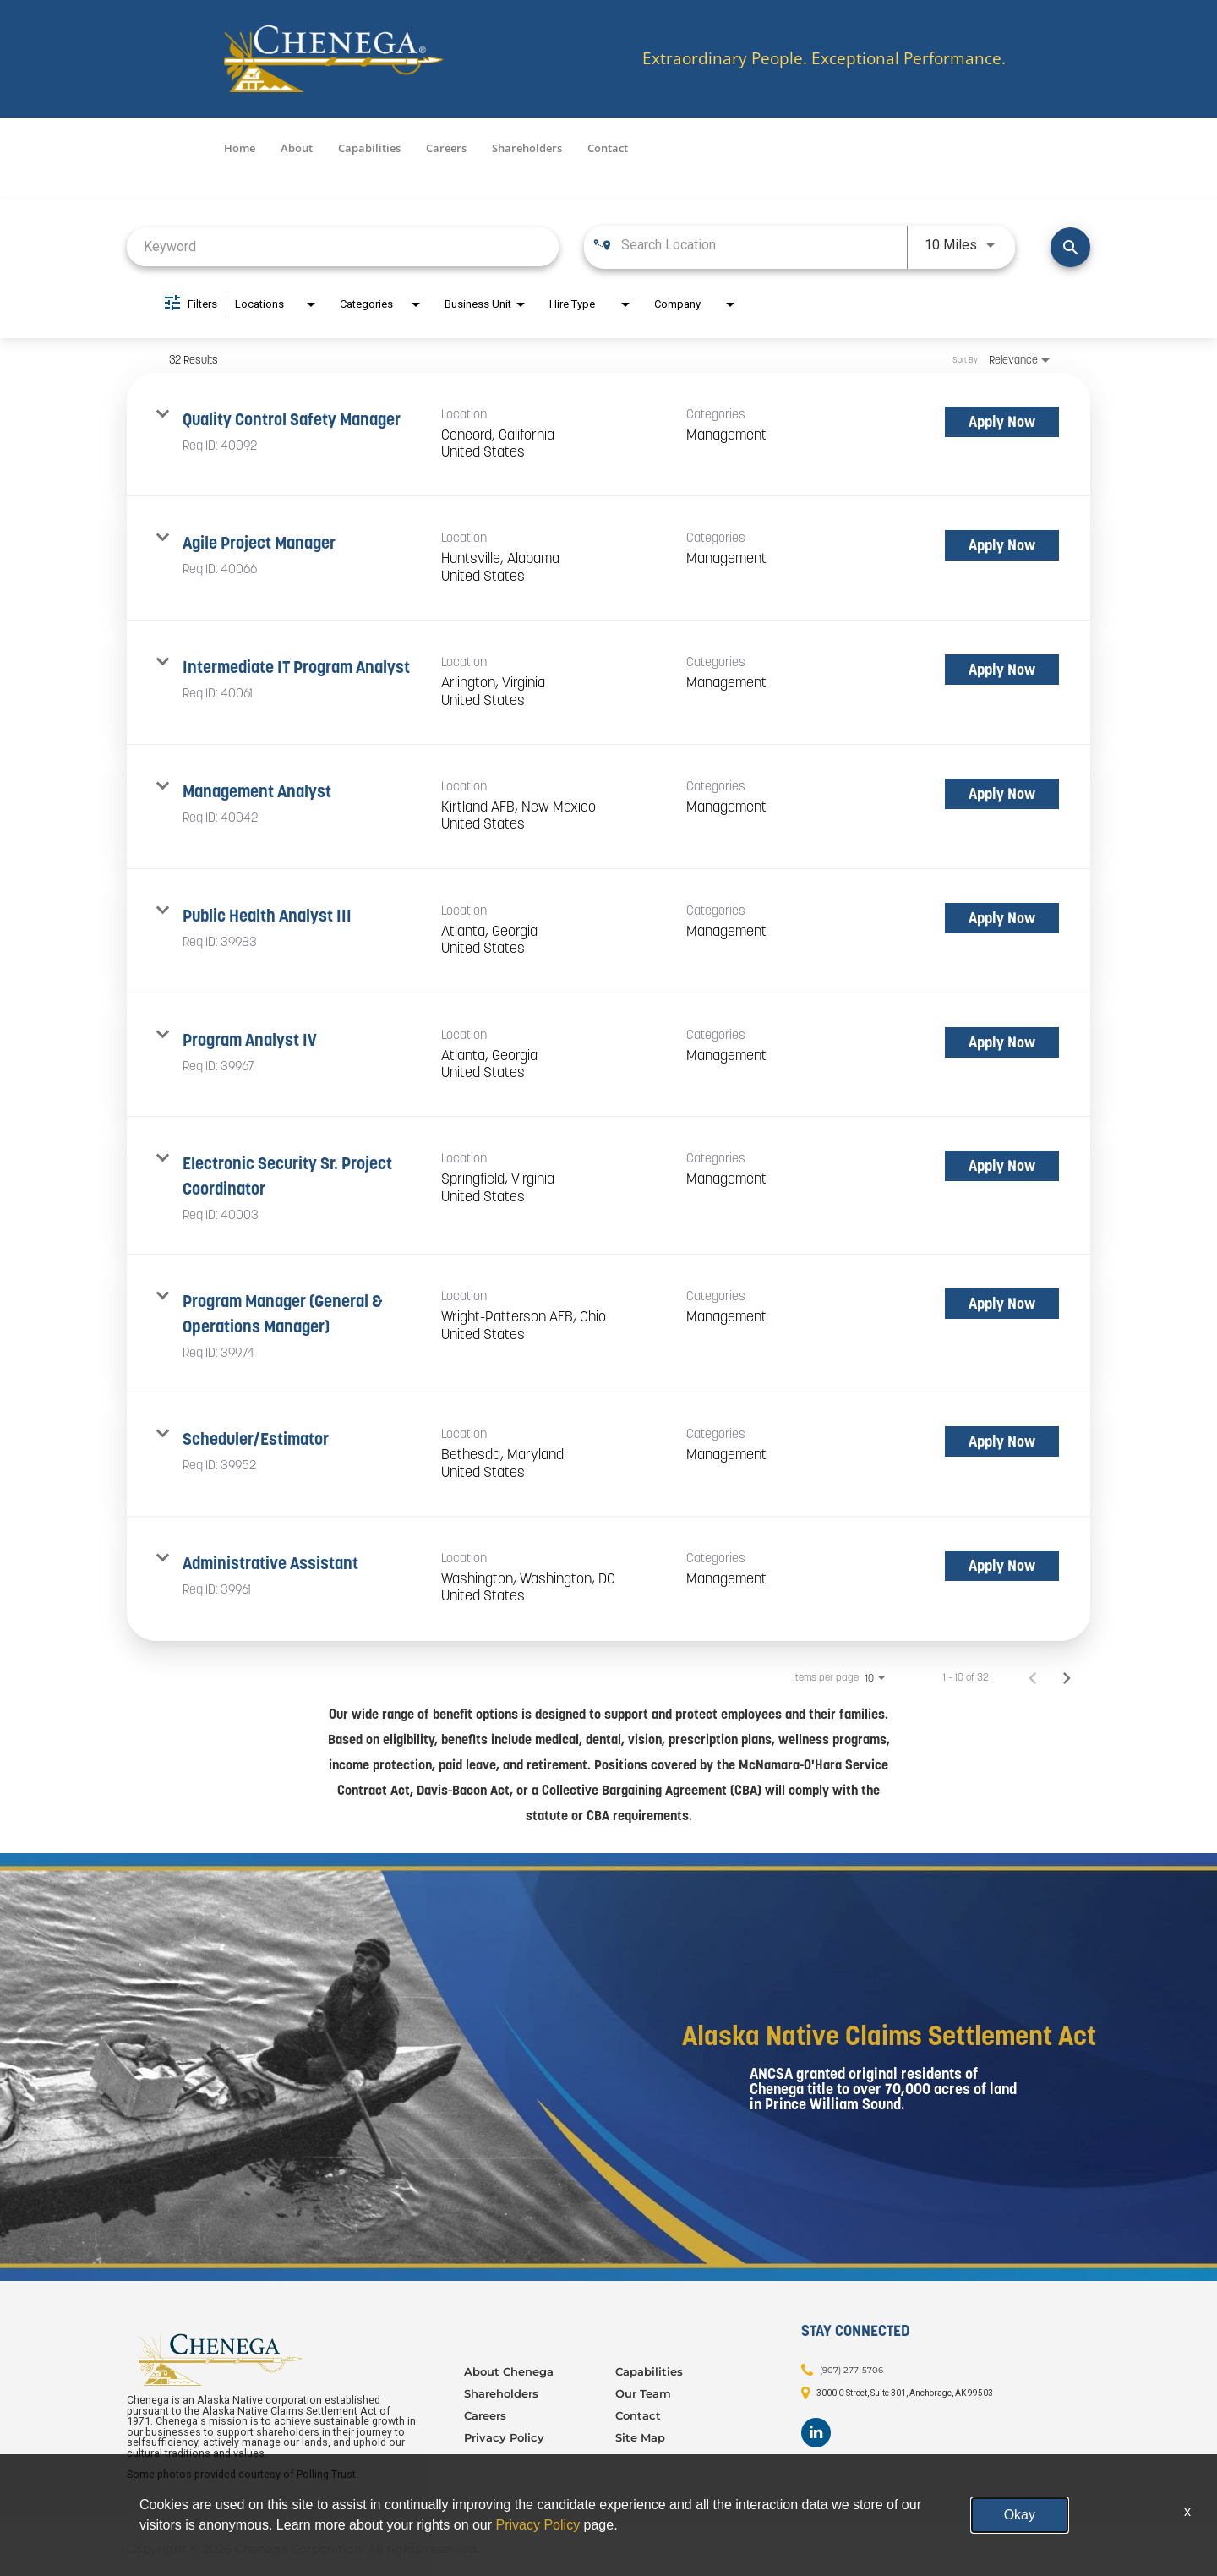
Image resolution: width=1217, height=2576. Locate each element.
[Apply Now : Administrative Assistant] (1002, 1566)
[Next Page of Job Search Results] (1066, 1677)
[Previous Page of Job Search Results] (1033, 1677)
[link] (608, 435)
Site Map (640, 2437)
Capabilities (369, 148)
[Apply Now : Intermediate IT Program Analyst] (1002, 669)
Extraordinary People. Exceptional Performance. (824, 59)
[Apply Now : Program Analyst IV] (1002, 1042)
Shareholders (527, 148)
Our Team (643, 2393)
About (297, 148)
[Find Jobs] (1070, 247)
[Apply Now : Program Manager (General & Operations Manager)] (1002, 1303)
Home (239, 148)
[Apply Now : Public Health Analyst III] (1002, 918)
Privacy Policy (504, 2437)
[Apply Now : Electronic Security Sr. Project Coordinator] (1002, 1166)
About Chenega (509, 2371)
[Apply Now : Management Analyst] (1002, 794)
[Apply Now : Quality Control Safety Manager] (1002, 422)
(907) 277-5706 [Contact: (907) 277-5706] (851, 2369)
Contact (607, 148)
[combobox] (343, 246)
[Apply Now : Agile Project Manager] (1002, 545)
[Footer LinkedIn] (816, 2432)
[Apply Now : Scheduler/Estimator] (1002, 1441)
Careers (446, 148)
